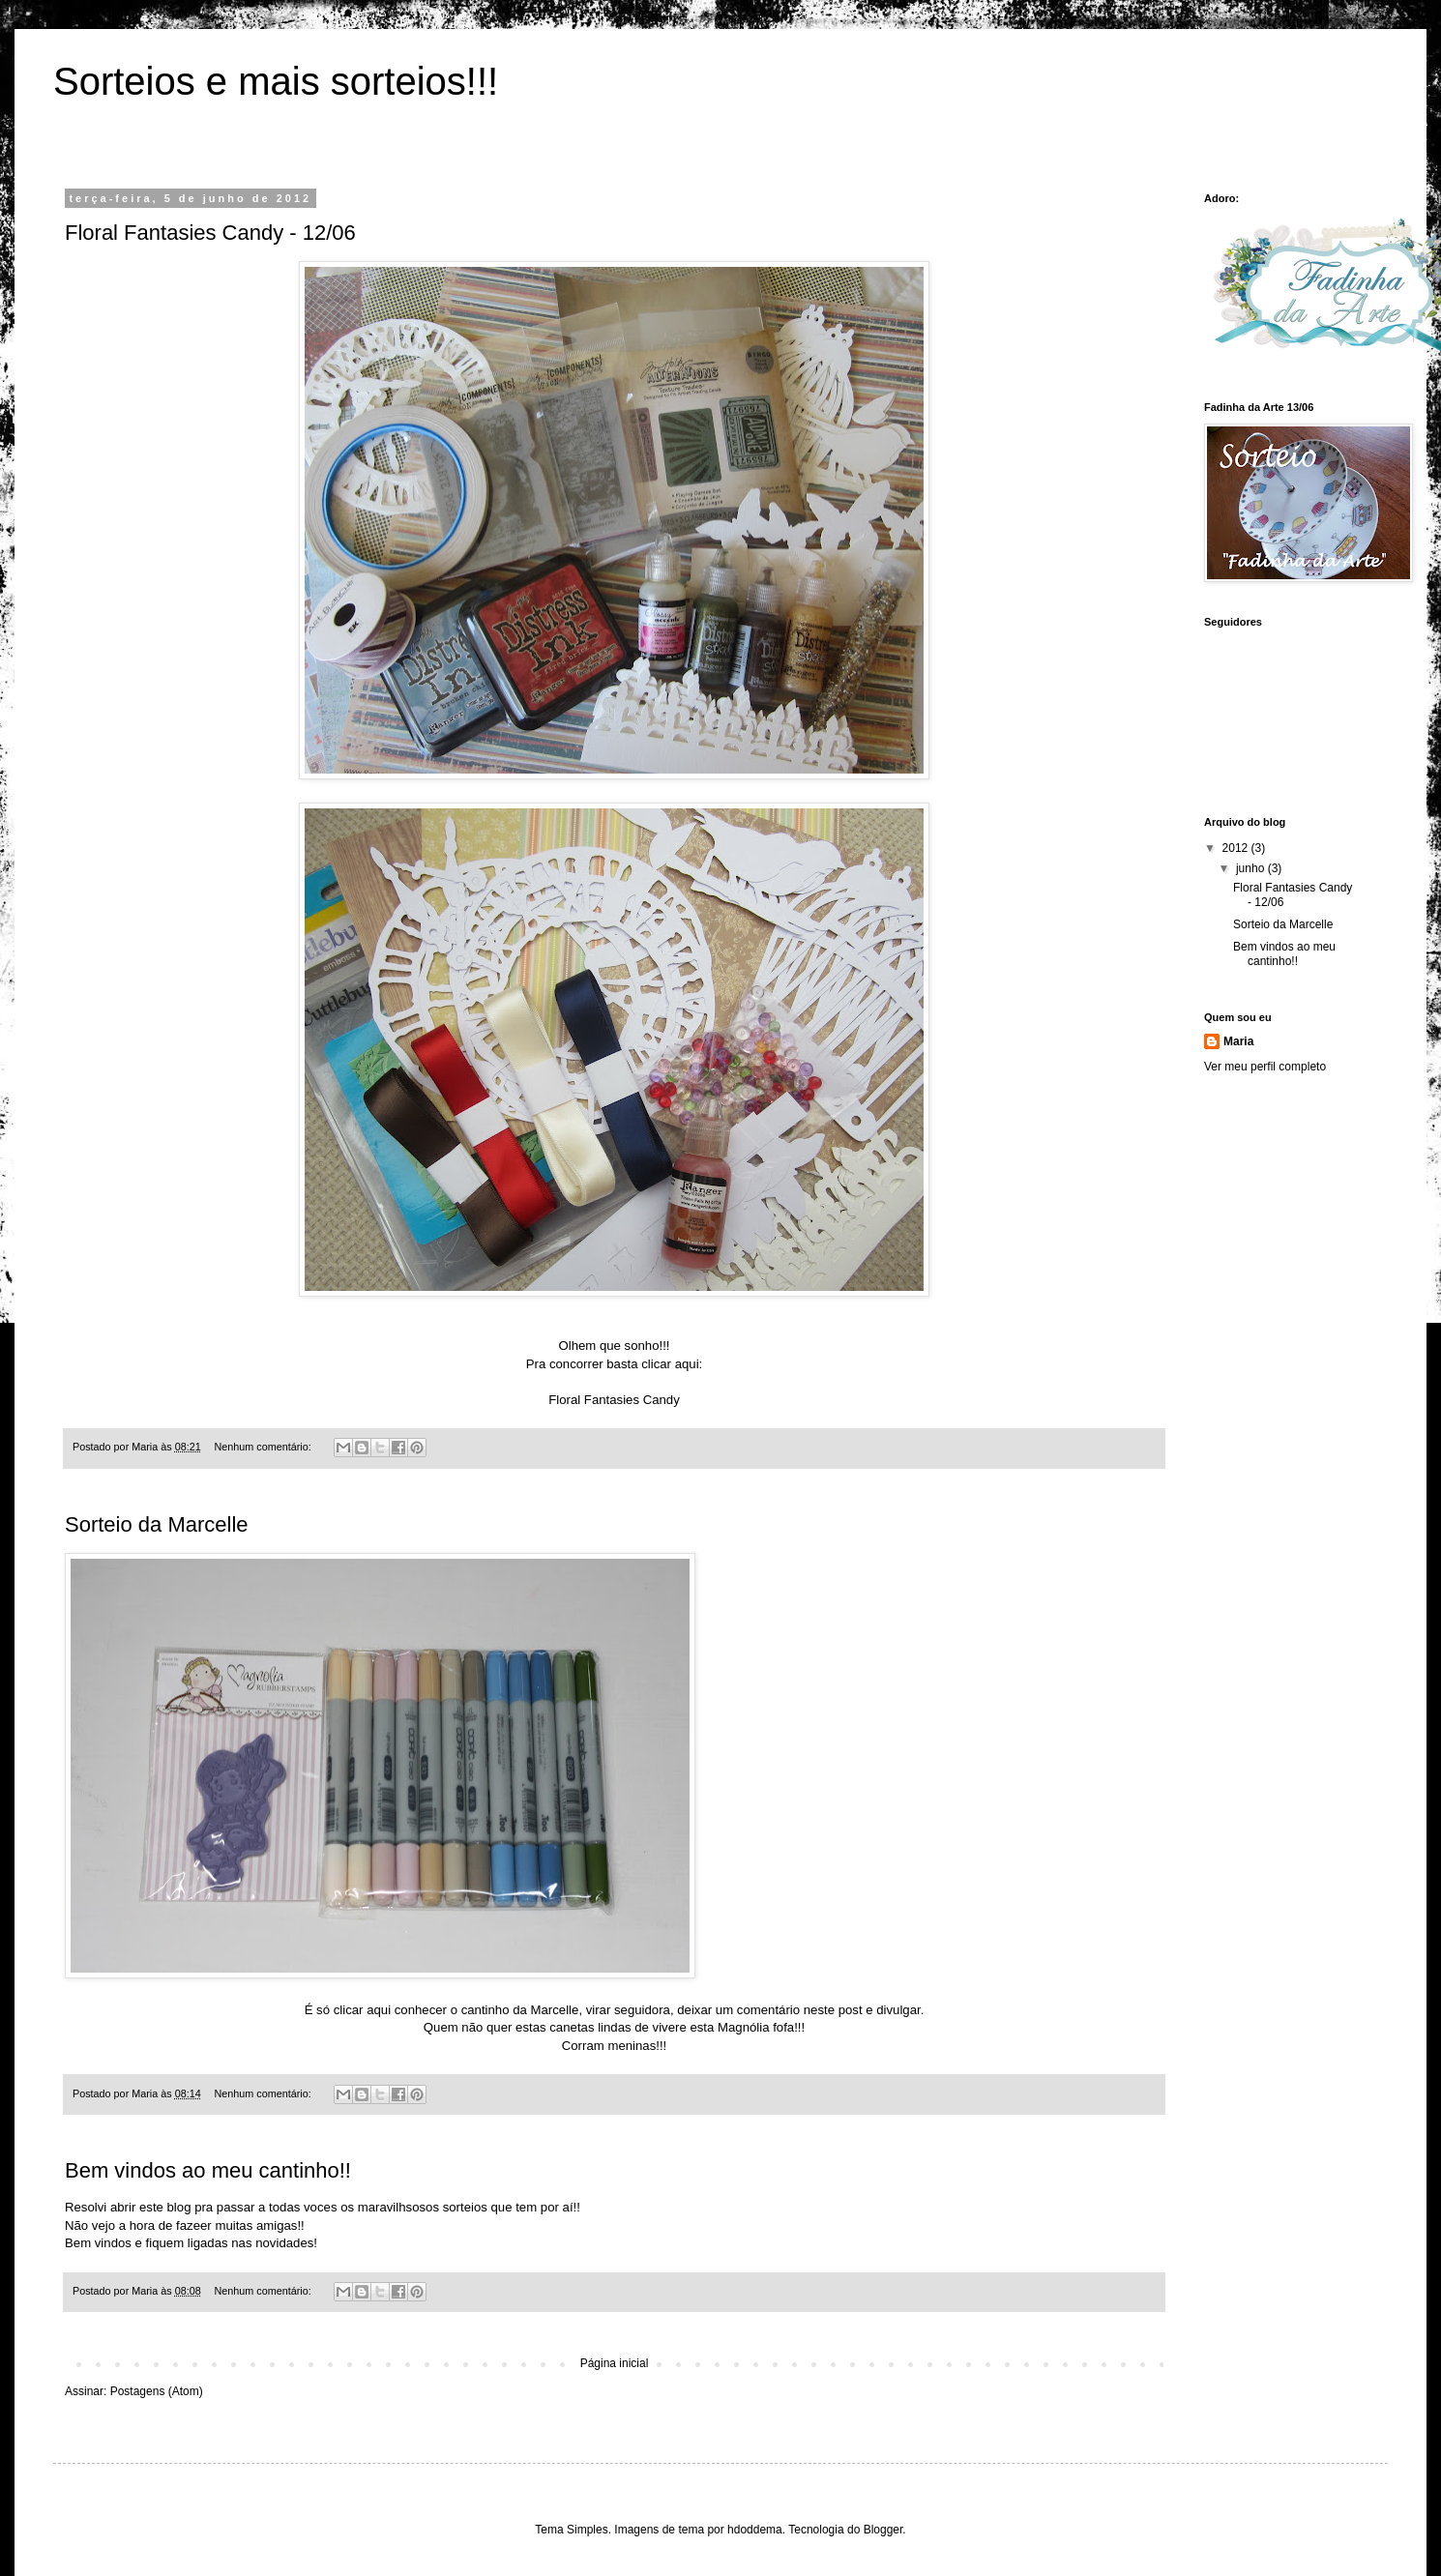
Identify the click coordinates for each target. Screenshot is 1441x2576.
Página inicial (614, 2363)
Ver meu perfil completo (1265, 1066)
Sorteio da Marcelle (157, 1524)
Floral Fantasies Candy (614, 1399)
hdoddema (754, 2529)
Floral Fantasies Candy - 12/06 (210, 232)
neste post (831, 2010)
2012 (1236, 848)
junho (1252, 868)
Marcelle (555, 2010)
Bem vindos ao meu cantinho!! (208, 2170)
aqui (381, 2010)
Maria (1238, 1041)
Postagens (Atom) (156, 2391)
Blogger (883, 2529)
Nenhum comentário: (263, 1446)
